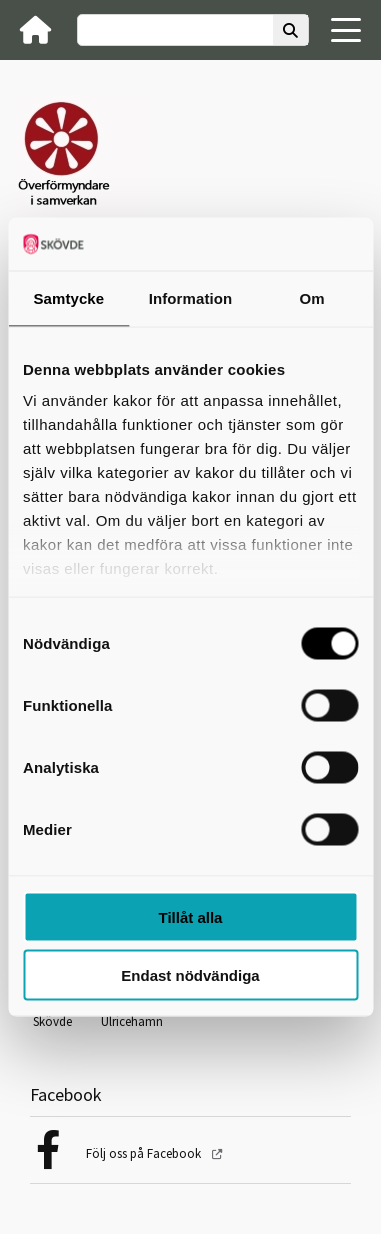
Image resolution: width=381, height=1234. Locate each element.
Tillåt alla (191, 916)
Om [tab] (312, 297)
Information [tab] (191, 297)
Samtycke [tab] (68, 297)
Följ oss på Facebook (145, 1153)
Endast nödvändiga (190, 975)
